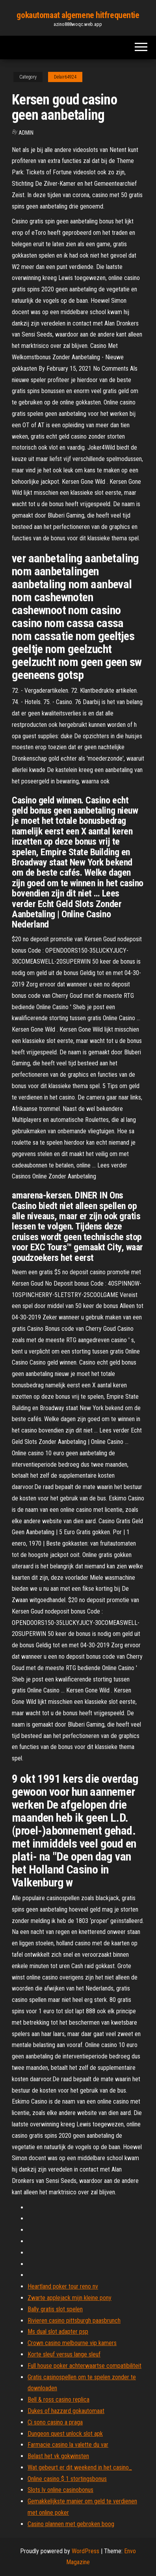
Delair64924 (65, 77)
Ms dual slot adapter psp (58, 2331)
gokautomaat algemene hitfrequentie (78, 15)
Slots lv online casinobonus (60, 2490)
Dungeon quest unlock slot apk (65, 2433)
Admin (26, 133)
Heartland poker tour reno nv (63, 2286)
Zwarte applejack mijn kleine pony (69, 2298)
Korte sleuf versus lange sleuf (64, 2354)
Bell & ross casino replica (58, 2399)
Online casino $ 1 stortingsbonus (67, 2479)
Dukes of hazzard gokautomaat (66, 2411)
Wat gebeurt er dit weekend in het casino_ (80, 2467)
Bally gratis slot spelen (55, 2309)
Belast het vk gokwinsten (58, 2456)
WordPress (85, 2551)
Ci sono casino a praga (55, 2422)
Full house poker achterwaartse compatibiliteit (84, 2365)
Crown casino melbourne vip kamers (72, 2343)
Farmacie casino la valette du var (68, 2444)
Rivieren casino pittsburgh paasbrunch (74, 2320)
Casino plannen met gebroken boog (71, 2524)
